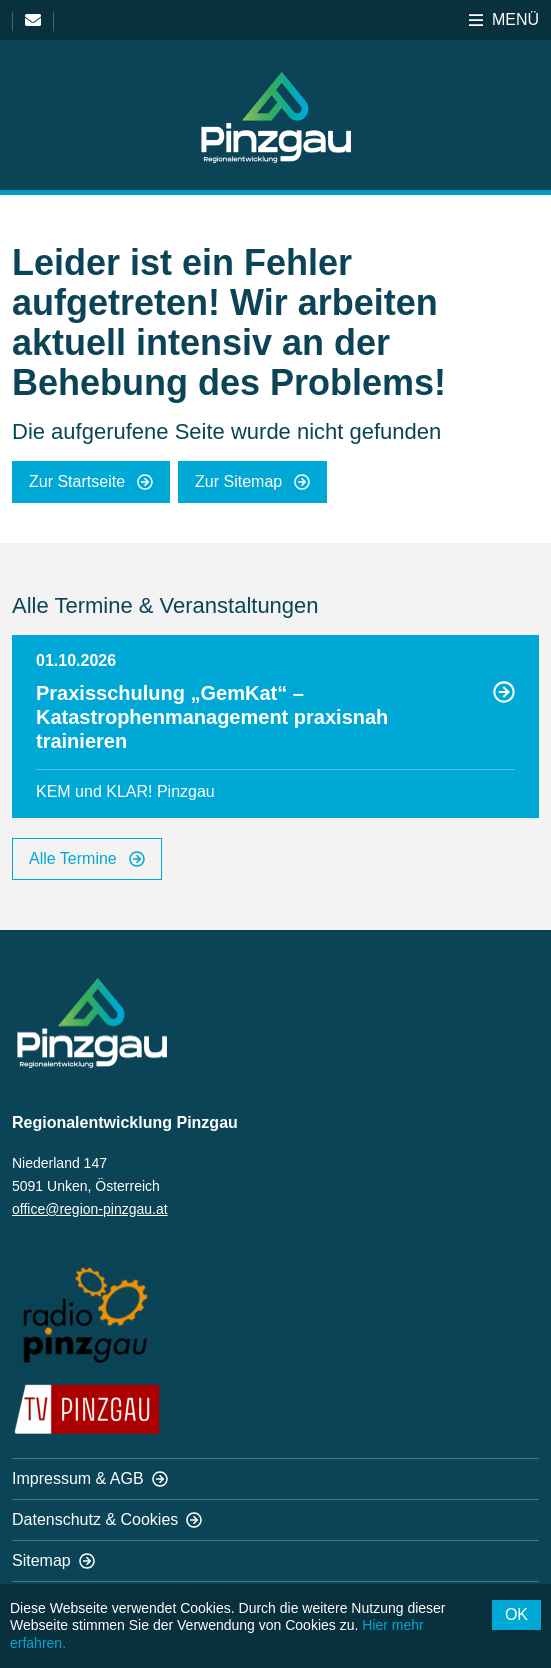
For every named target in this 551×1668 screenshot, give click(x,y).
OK (516, 1614)
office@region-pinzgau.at (90, 1209)
